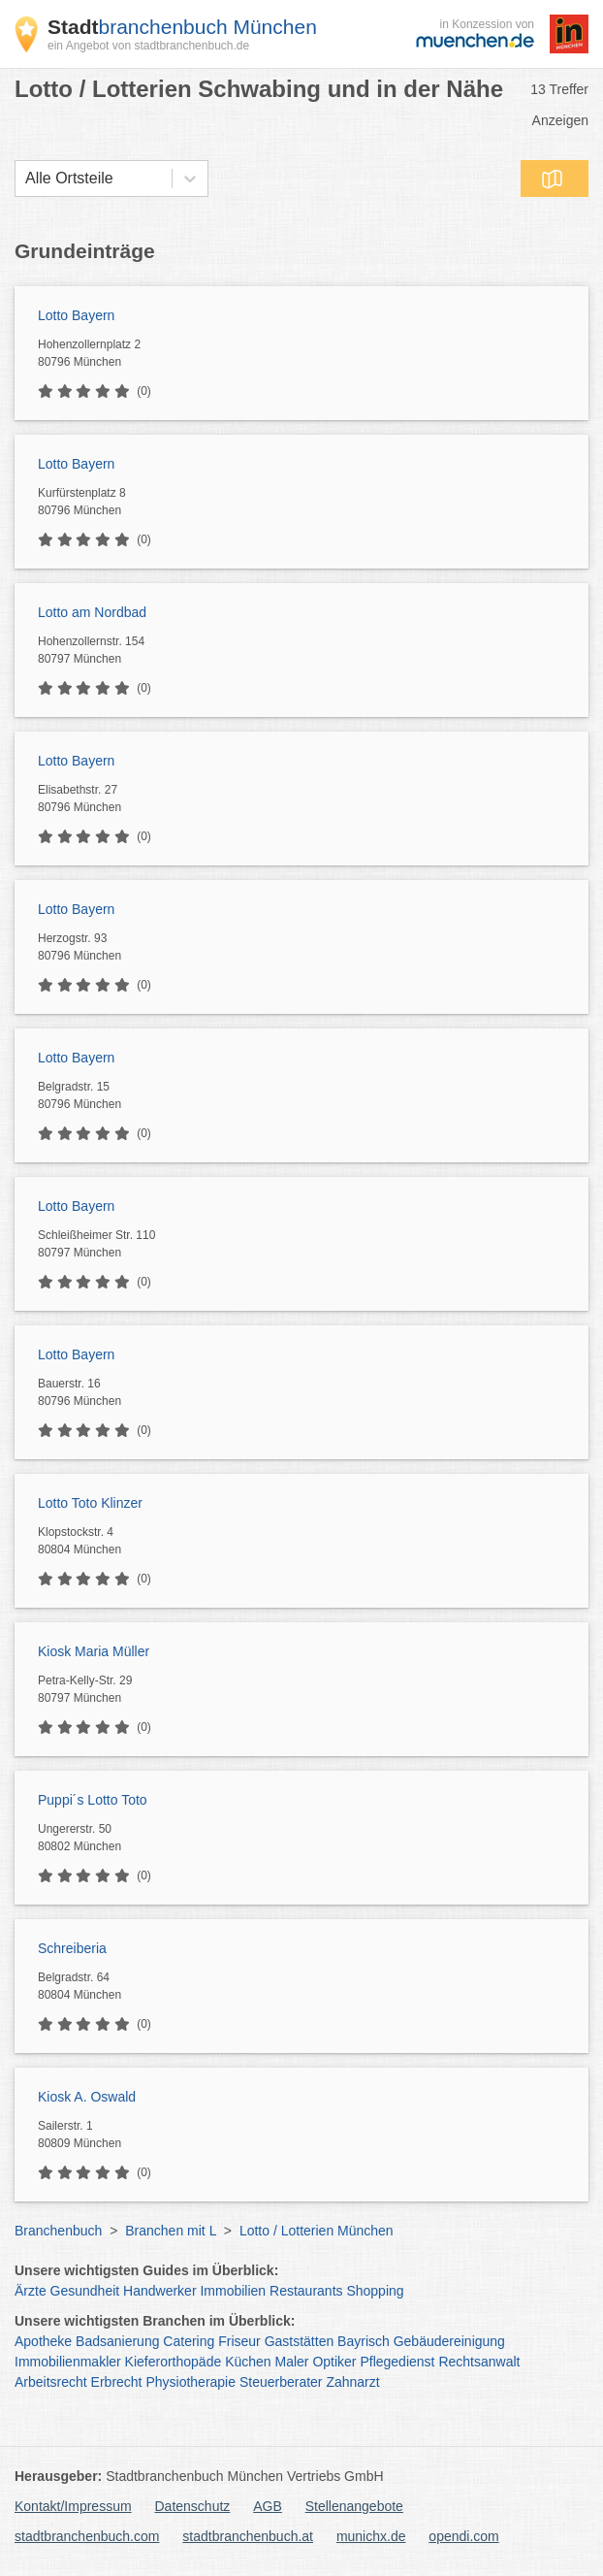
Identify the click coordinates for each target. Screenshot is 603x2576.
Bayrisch (363, 2341)
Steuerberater (281, 2382)
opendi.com (463, 2536)
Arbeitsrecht (51, 2382)
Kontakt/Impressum (73, 2506)
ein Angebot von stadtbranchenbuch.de (148, 45)
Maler (292, 2361)
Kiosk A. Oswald (87, 2096)
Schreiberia (72, 1948)
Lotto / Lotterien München (316, 2230)
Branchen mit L (170, 2230)
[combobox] (25, 178)
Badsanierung (117, 2341)
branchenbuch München (182, 27)
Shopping (374, 2291)
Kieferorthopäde (173, 2361)
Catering (188, 2341)
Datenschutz (193, 2506)
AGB (267, 2506)
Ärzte (31, 2291)
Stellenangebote (354, 2506)
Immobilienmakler (68, 2361)
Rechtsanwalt (479, 2361)
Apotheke (43, 2341)
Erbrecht (117, 2382)
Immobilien (233, 2291)
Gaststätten (299, 2341)
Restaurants (306, 2291)
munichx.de (371, 2536)
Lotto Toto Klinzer (90, 1503)
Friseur (239, 2341)
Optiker (334, 2361)
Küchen (247, 2361)
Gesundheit (85, 2291)
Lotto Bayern (76, 315)
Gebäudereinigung (449, 2341)
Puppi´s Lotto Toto (92, 1800)
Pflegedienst (397, 2361)
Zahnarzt (352, 2382)
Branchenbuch (58, 2230)
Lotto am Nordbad (92, 612)
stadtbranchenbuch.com (87, 2536)
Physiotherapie (190, 2382)
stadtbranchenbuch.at (247, 2536)
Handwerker (159, 2291)
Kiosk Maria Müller (93, 1651)
